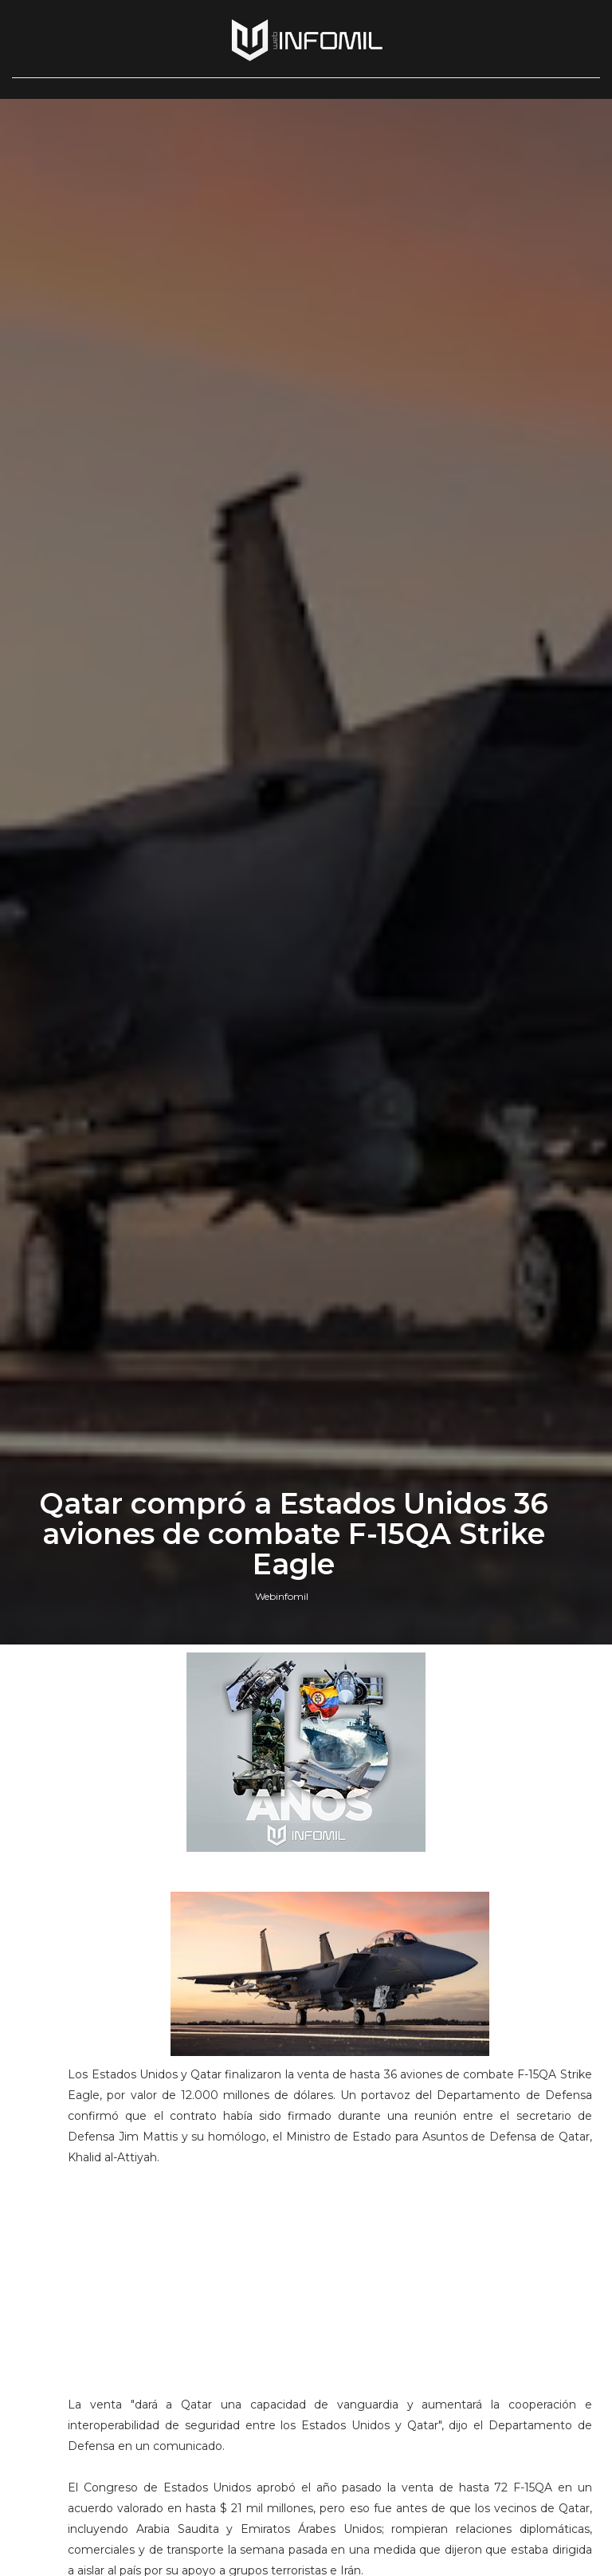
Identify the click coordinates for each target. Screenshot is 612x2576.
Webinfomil (281, 1596)
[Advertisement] (329, 2288)
